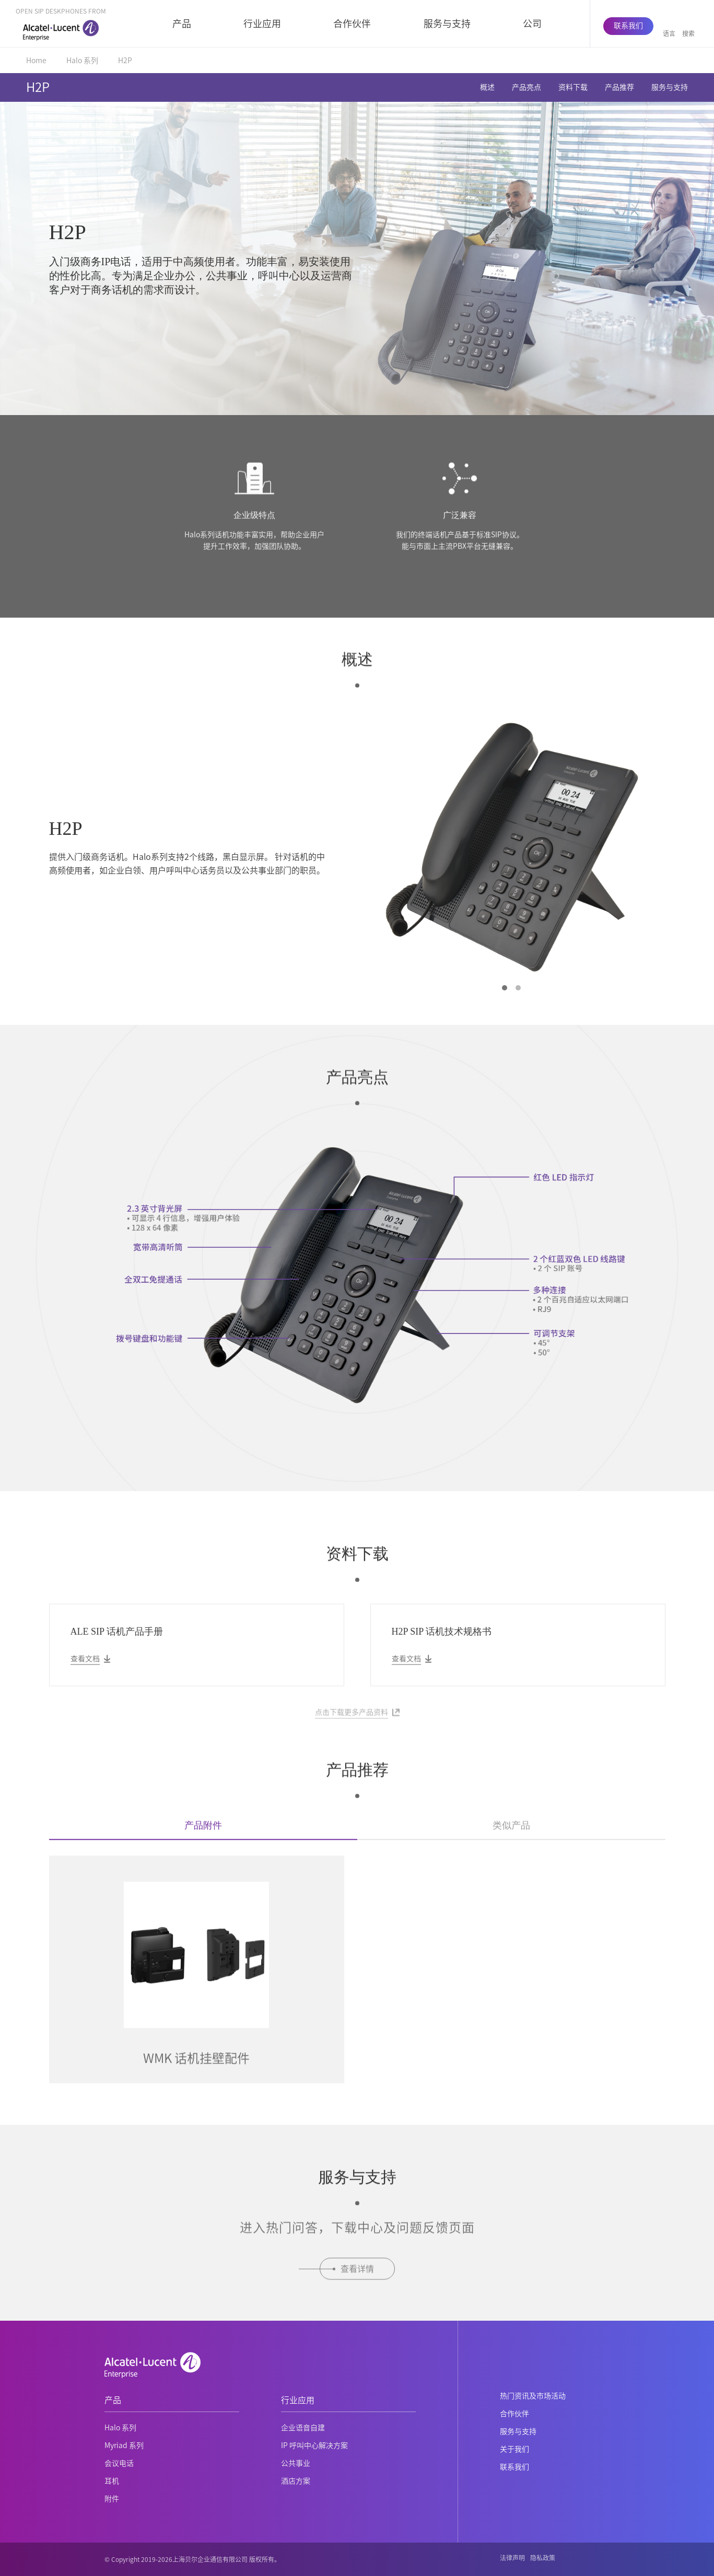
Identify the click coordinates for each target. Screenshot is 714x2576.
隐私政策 (542, 2558)
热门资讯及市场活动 (533, 2396)
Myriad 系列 (124, 2445)
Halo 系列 (82, 60)
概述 (487, 87)
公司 (532, 23)
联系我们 (628, 25)
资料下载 (573, 87)
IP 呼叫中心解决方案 (314, 2445)
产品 (181, 23)
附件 (111, 2498)
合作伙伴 (352, 23)
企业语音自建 (303, 2427)
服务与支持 (447, 23)
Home (36, 60)
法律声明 (512, 2558)
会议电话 (119, 2463)
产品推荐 (619, 87)
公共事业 (295, 2463)
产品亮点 (526, 87)
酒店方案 (295, 2481)
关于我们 (514, 2449)
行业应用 (262, 23)
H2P (125, 60)
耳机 (111, 2481)
